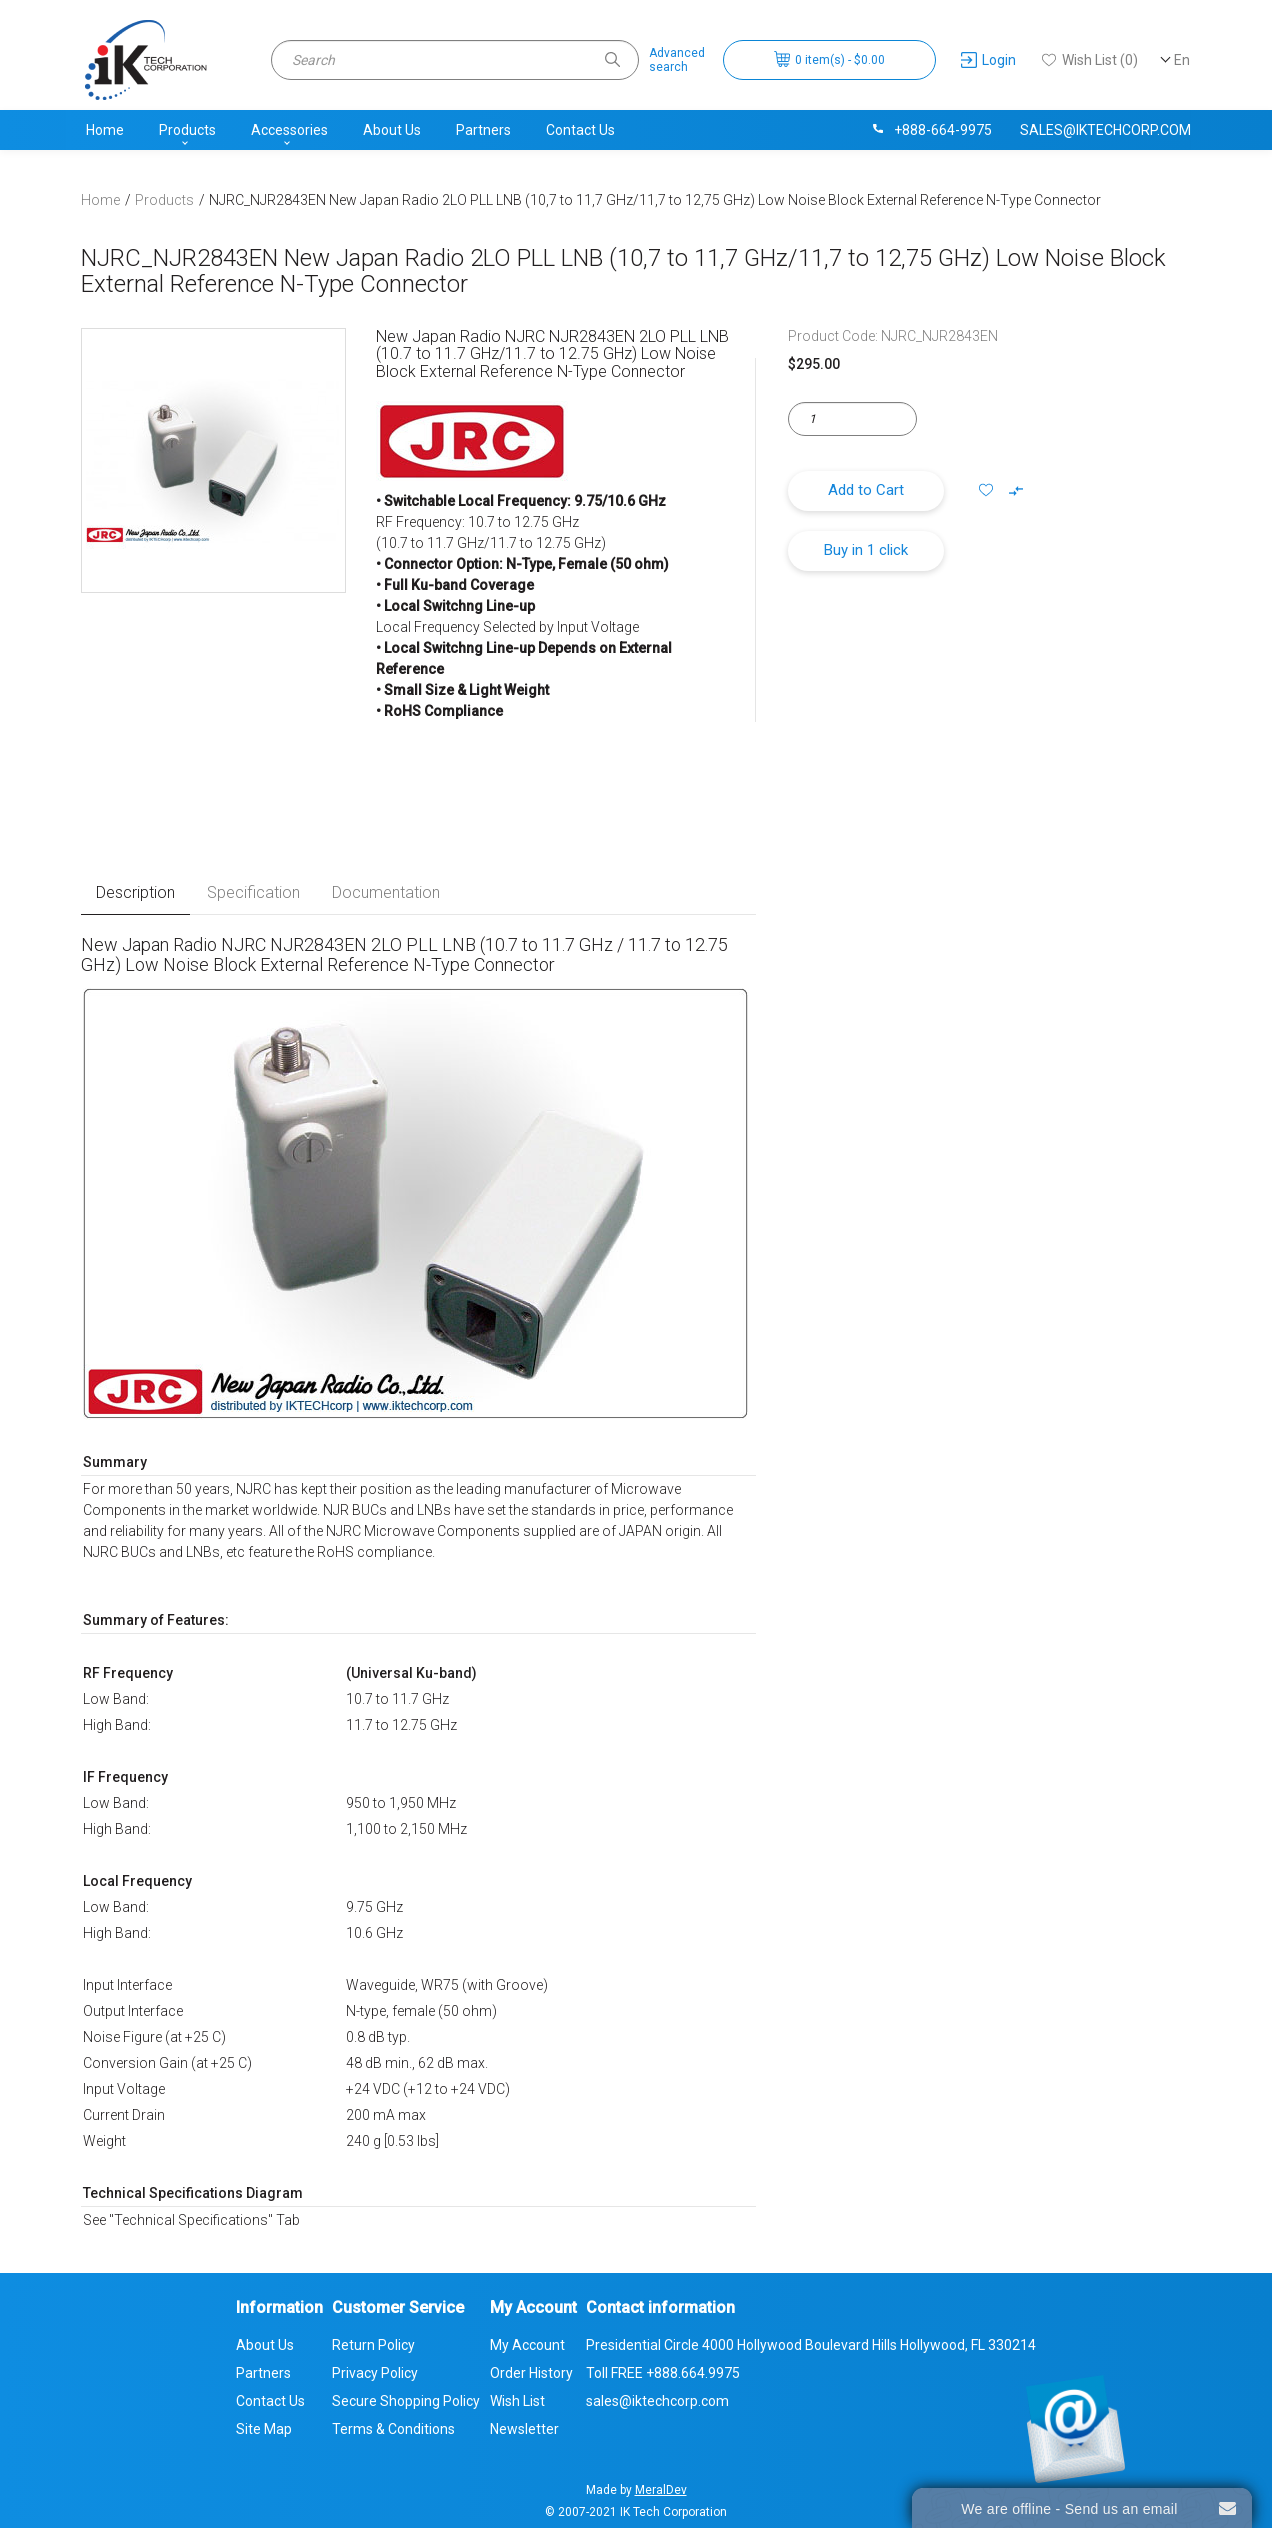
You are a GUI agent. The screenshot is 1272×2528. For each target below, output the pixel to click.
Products (187, 130)
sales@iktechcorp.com (1105, 130)
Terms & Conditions (393, 2429)
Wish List (517, 2401)
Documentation (386, 892)
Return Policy (373, 2345)
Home (105, 130)
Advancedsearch (677, 60)
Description (135, 892)
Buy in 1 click (866, 550)
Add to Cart (866, 490)
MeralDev (661, 2490)
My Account (527, 2345)
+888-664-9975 (931, 130)
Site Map (264, 2429)
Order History (531, 2373)
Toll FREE (663, 2373)
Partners (483, 130)
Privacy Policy (375, 2373)
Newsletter (524, 2429)
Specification (253, 892)
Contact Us (580, 130)
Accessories (289, 130)
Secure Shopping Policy (406, 2401)
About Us (392, 130)
